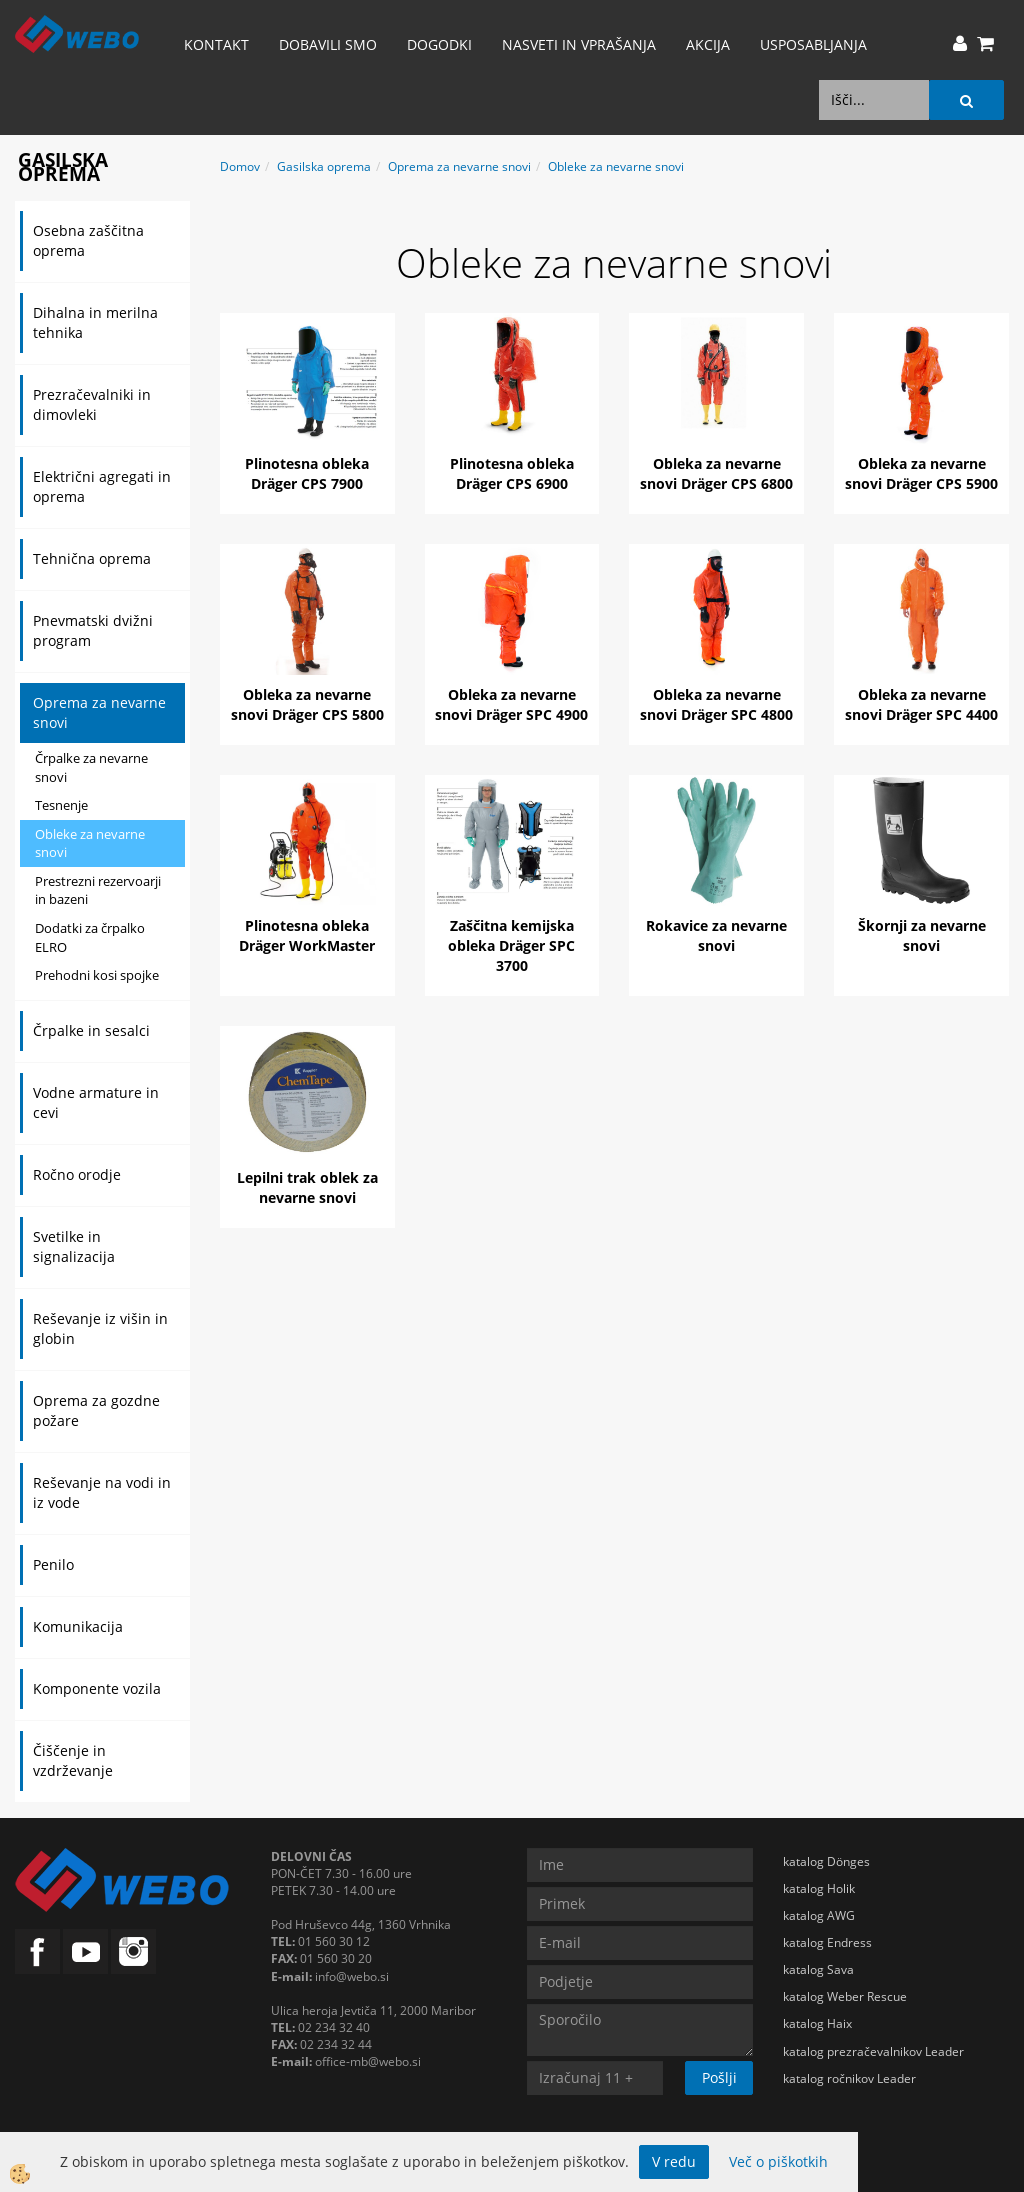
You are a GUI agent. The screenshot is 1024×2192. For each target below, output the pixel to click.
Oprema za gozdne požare (96, 1410)
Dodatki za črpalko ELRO (90, 937)
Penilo (53, 1564)
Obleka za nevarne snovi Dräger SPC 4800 (716, 704)
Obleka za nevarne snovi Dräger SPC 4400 (921, 704)
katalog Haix (817, 2023)
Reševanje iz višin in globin (100, 1328)
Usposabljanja (813, 44)
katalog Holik (819, 1888)
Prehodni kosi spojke (97, 975)
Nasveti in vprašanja (579, 44)
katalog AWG (819, 1915)
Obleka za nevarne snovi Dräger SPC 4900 (511, 704)
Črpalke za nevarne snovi (91, 767)
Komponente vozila (97, 1688)
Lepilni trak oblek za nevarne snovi (307, 1187)
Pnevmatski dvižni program (93, 630)
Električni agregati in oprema (102, 486)
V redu (674, 2161)
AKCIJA (708, 44)
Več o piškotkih (778, 2161)
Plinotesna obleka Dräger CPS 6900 (512, 473)
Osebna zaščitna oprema (88, 240)
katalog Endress (827, 1942)
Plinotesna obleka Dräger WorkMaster (307, 935)
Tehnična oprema (92, 558)
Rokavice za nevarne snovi (716, 935)
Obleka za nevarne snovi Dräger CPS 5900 (921, 473)
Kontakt (216, 44)
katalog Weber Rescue (845, 1996)
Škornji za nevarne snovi (922, 935)
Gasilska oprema (324, 166)
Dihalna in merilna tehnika (95, 322)
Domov (240, 166)
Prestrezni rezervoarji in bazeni (98, 890)
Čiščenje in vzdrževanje (73, 1760)
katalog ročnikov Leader (849, 2078)
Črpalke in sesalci (91, 1030)
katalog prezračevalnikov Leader (873, 2051)
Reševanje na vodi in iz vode (102, 1492)
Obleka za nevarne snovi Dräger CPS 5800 (307, 704)
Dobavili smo (328, 44)
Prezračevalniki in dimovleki (92, 404)
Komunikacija (78, 1626)
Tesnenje (61, 805)
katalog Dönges (826, 1861)
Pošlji (719, 2077)
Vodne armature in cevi (96, 1102)
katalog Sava (818, 1969)
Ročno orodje (77, 1174)
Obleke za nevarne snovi (90, 843)
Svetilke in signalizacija (74, 1246)
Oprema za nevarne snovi (99, 712)
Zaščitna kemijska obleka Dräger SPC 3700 (511, 945)
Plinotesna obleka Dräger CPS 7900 (307, 473)
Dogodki (439, 44)
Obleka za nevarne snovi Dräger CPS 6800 (716, 473)
